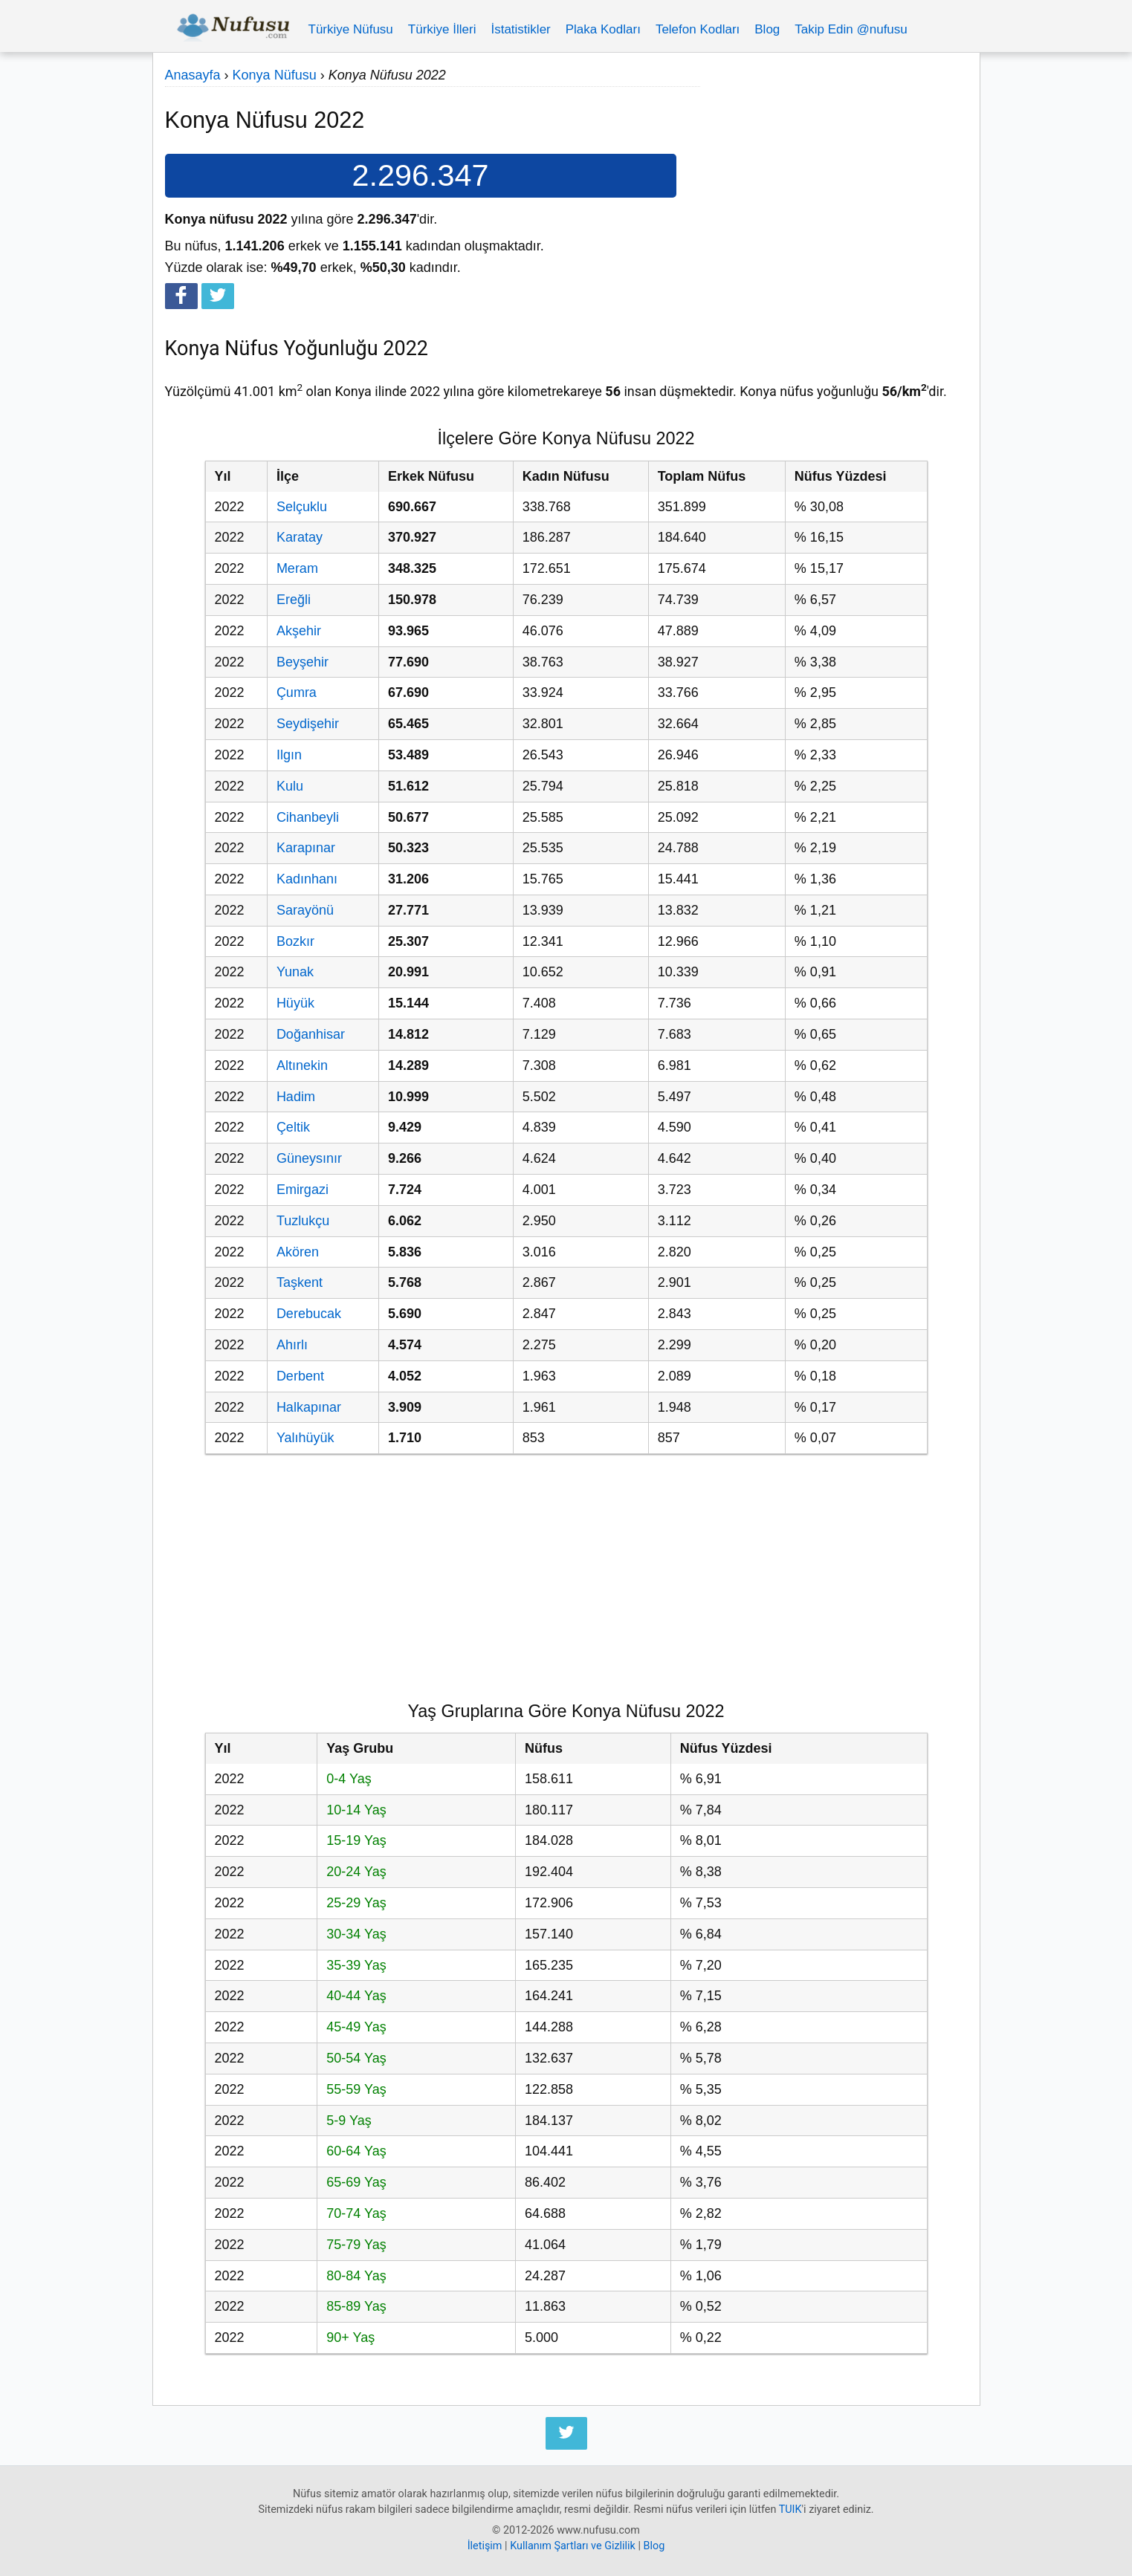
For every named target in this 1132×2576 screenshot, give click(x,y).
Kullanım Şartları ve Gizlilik (572, 2546)
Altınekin (302, 1065)
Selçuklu (301, 506)
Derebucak (308, 1313)
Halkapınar (308, 1407)
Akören (297, 1252)
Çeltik (293, 1127)
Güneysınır (309, 1158)
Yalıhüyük (305, 1437)
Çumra (296, 692)
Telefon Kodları (698, 29)
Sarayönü (305, 910)
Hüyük (295, 1003)
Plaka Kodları (603, 29)
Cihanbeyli (307, 817)
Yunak (295, 971)
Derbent (300, 1376)
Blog (767, 29)
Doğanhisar (310, 1034)
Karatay (299, 537)
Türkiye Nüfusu (350, 29)
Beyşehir (302, 662)
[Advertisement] (834, 169)
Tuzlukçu (302, 1220)
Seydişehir (307, 723)
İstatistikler (520, 29)
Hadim (295, 1096)
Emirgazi (302, 1189)
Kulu (289, 786)
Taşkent (299, 1282)
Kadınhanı (306, 879)
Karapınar (305, 847)
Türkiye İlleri (442, 29)
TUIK (790, 2509)
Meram (297, 568)
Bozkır (295, 941)
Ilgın (289, 754)
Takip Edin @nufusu (851, 29)
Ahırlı (292, 1344)
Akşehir (298, 630)
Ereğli (293, 599)
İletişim (485, 2546)
